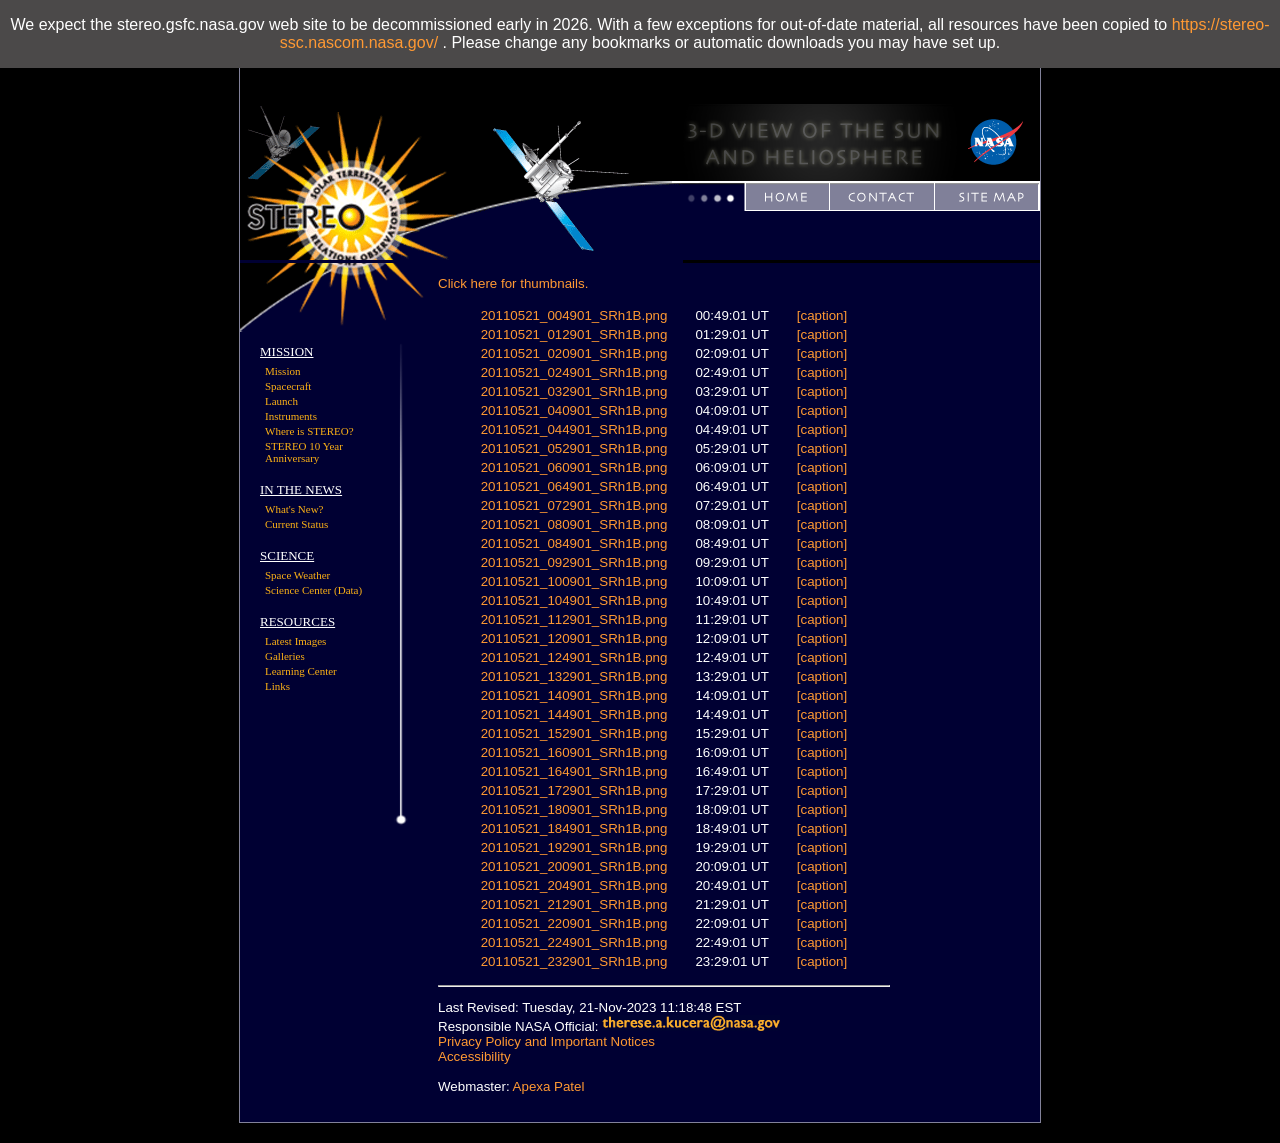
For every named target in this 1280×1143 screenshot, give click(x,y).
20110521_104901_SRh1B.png (574, 600)
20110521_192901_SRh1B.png (574, 847)
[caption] (822, 315)
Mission (282, 371)
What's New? (294, 509)
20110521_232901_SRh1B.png (574, 961)
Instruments (291, 416)
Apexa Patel (549, 1086)
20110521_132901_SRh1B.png (574, 676)
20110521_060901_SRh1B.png (574, 467)
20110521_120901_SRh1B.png (574, 638)
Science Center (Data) (313, 590)
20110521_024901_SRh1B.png (574, 372)
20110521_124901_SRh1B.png (574, 657)
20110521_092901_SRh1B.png (574, 562)
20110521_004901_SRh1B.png (574, 315)
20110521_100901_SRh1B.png (574, 581)
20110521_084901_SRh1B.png (574, 543)
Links (277, 686)
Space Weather (297, 575)
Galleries (285, 656)
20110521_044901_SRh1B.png (574, 429)
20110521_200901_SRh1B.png (574, 866)
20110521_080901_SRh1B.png (574, 524)
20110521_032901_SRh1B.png (574, 391)
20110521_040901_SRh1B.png (574, 410)
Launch (281, 401)
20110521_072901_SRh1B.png (574, 505)
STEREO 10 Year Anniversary (304, 452)
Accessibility (474, 1056)
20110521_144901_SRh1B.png (574, 714)
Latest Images (295, 641)
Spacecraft (288, 386)
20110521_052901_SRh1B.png (574, 448)
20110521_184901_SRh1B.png (574, 828)
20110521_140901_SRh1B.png (574, 695)
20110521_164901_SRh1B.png (574, 771)
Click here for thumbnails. (513, 283)
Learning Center (301, 671)
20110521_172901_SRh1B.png (574, 790)
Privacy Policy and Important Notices (546, 1041)
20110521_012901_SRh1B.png (574, 334)
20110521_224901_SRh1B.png (574, 942)
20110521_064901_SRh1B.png (574, 486)
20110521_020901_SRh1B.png (574, 353)
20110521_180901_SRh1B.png (574, 809)
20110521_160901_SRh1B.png (574, 752)
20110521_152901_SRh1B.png (574, 733)
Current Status (296, 524)
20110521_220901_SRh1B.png (574, 923)
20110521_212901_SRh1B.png (574, 904)
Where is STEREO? (309, 431)
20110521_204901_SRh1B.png (574, 885)
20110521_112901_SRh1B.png (574, 619)
